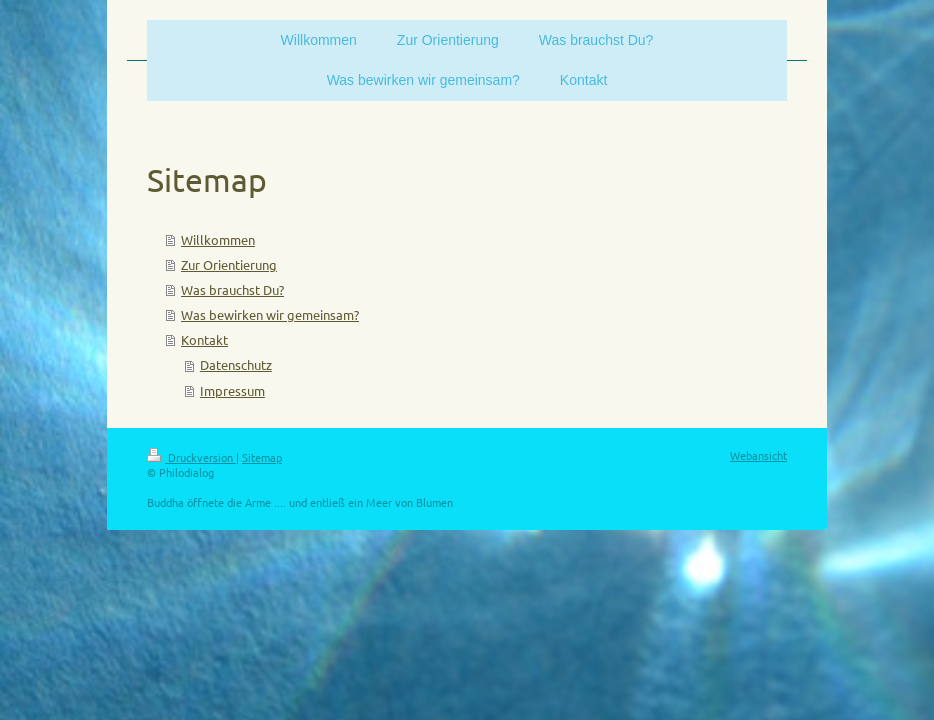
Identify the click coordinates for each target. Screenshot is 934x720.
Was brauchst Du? (232, 289)
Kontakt (204, 339)
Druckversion (191, 457)
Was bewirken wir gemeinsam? (270, 314)
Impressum (232, 390)
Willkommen (218, 239)
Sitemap (262, 457)
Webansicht (758, 455)
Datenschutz (236, 364)
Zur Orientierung (229, 264)
